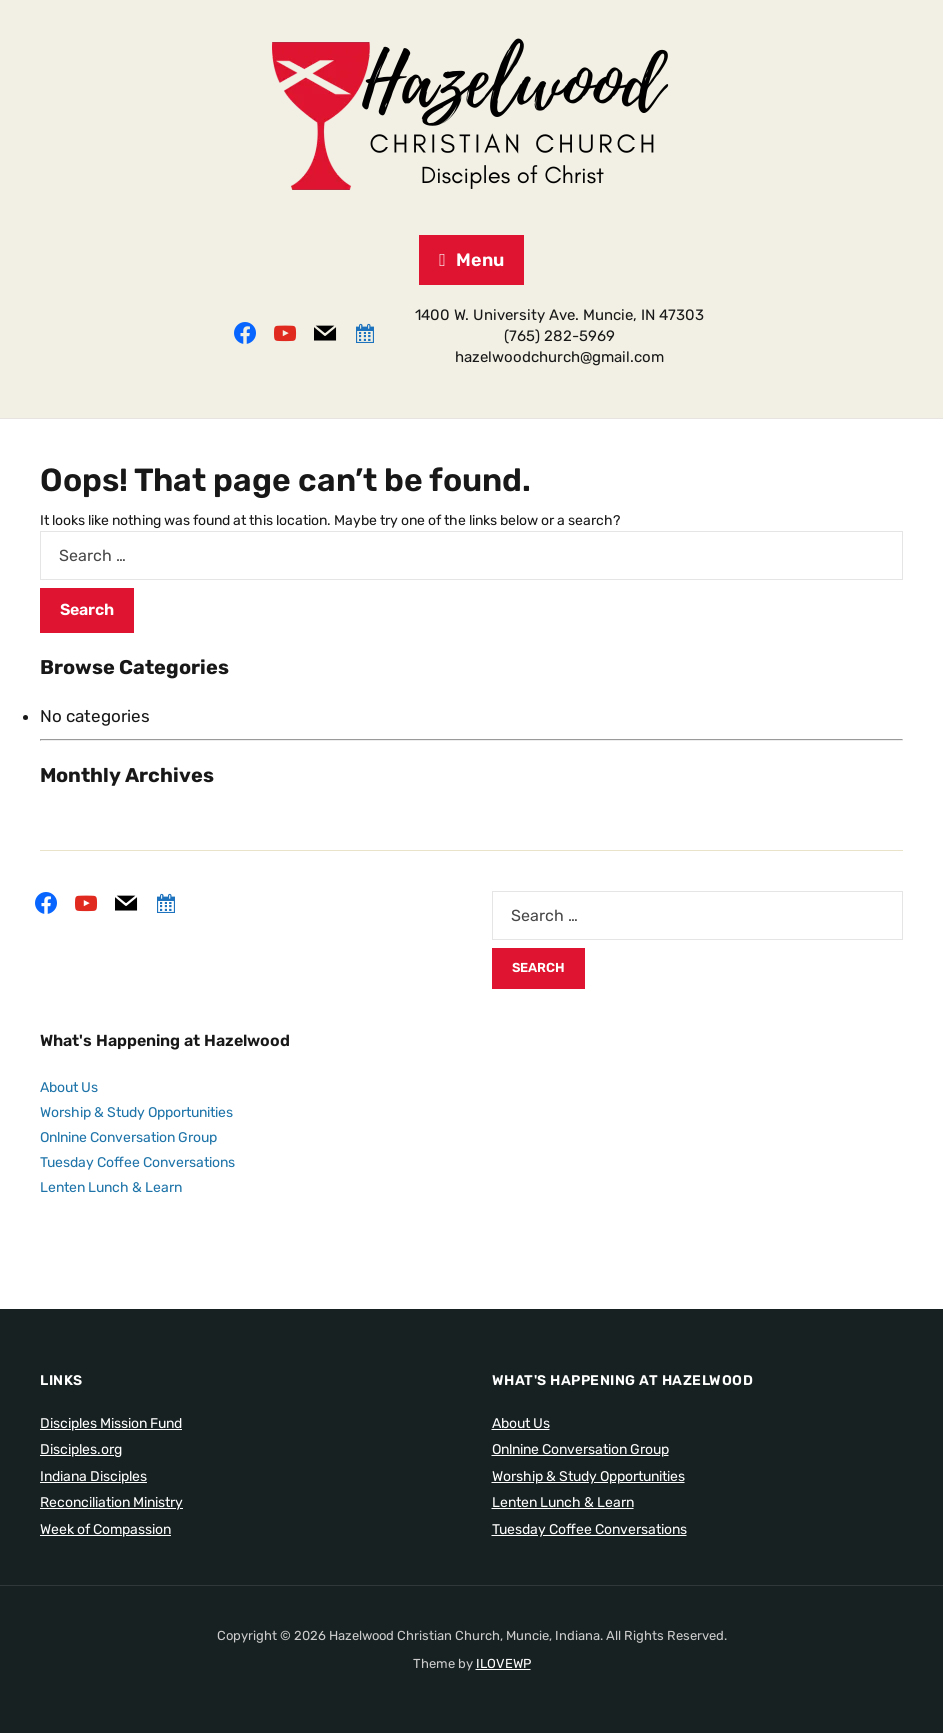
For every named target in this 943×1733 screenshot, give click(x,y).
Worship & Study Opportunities (136, 1112)
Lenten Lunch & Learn (111, 1187)
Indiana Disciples (93, 1476)
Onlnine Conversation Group (128, 1137)
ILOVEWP (503, 1663)
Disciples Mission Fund (111, 1423)
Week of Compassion (105, 1529)
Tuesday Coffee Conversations (137, 1162)
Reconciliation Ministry (111, 1502)
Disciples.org (81, 1449)
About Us (69, 1087)
